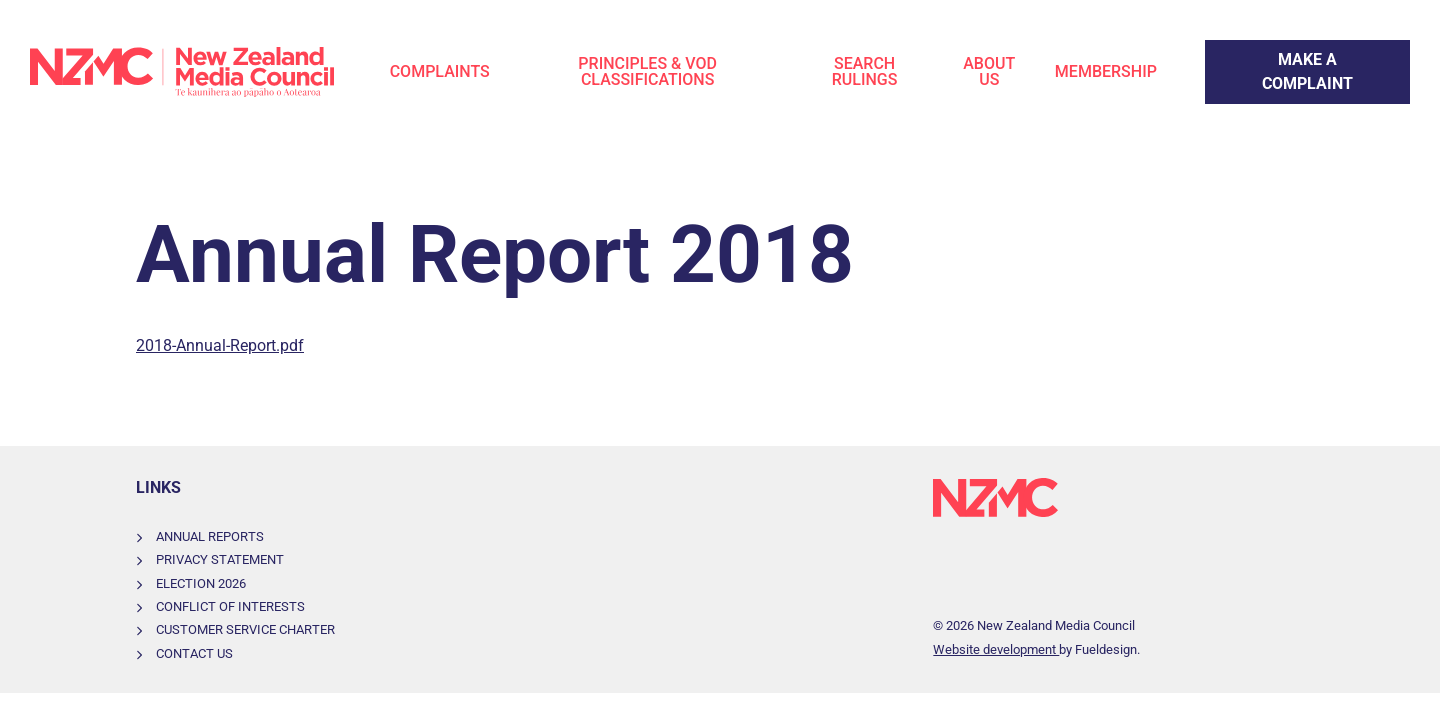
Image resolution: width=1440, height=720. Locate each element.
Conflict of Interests (230, 606)
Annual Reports (210, 536)
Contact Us (194, 653)
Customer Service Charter (245, 629)
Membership (1106, 71)
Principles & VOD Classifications (647, 71)
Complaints (440, 71)
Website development (996, 649)
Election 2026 (201, 583)
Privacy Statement (220, 559)
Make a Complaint (1269, 51)
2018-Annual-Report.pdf (220, 345)
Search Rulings (865, 71)
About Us (989, 71)
